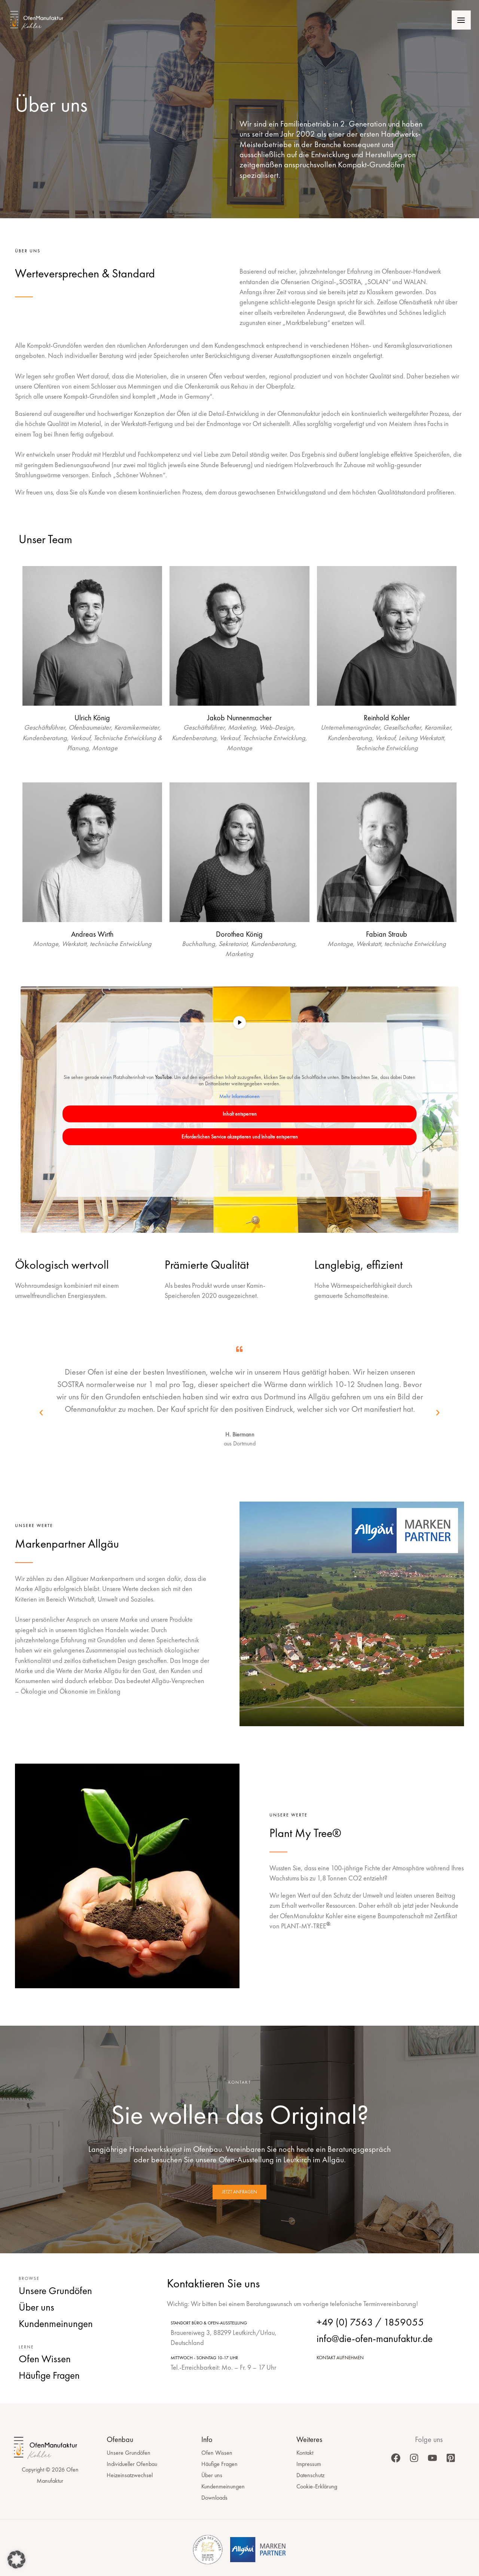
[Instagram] (414, 2458)
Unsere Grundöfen (128, 2453)
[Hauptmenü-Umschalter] (460, 21)
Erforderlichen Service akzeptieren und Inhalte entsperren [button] (239, 1136)
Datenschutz (310, 2475)
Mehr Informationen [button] (239, 1096)
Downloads (214, 2498)
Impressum (308, 2464)
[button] (41, 1413)
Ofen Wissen (216, 2453)
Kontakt (304, 2453)
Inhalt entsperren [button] (240, 1113)
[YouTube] (432, 2458)
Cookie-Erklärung (316, 2486)
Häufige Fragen (219, 2464)
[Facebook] (395, 2458)
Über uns (211, 2475)
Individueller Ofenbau (132, 2464)
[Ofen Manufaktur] (43, 21)
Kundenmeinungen (223, 2486)
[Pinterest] (450, 2458)
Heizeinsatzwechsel (130, 2475)
